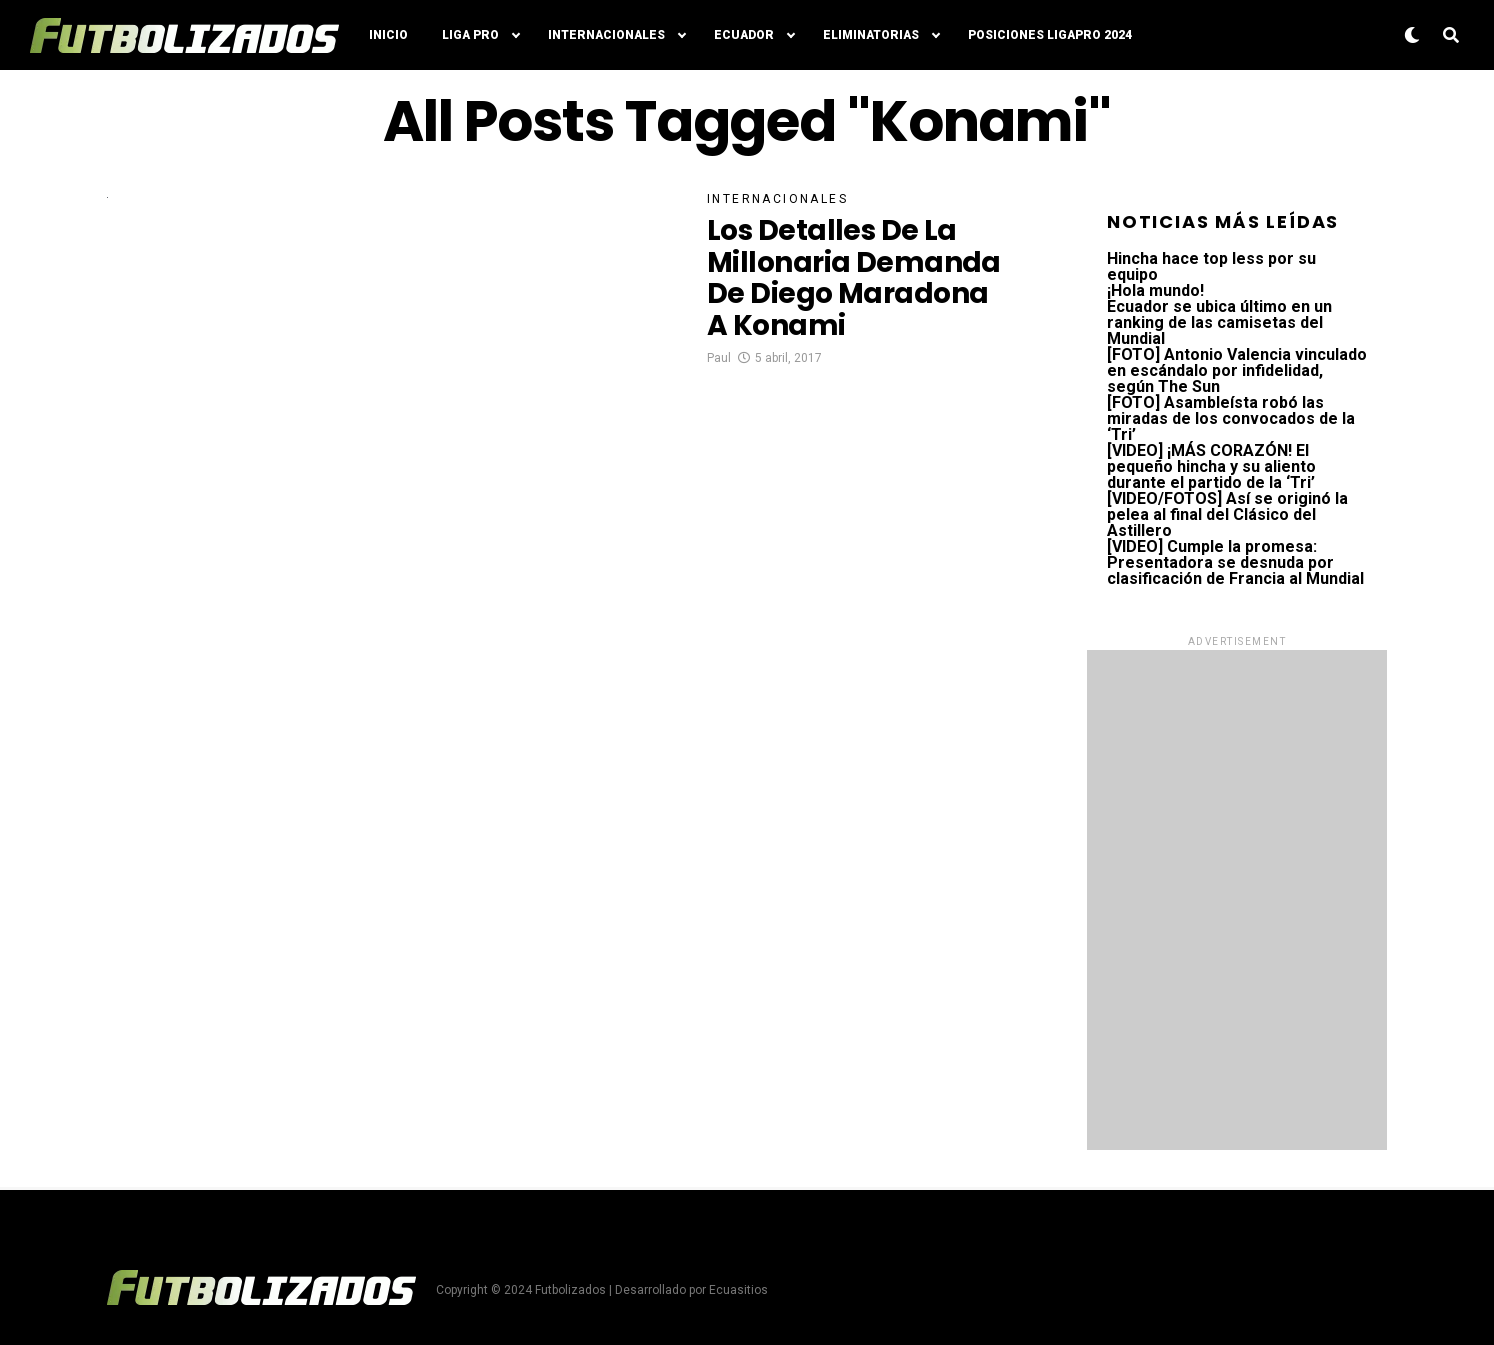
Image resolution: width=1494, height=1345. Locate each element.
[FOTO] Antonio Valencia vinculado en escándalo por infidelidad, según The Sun (1237, 370)
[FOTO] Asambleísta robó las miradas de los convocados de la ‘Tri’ (1231, 418)
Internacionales (606, 35)
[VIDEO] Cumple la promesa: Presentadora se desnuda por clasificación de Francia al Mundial (1235, 562)
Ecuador (744, 35)
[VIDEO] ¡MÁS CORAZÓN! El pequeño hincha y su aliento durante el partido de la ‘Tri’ (1211, 466)
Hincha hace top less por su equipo (1211, 266)
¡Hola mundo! (1155, 290)
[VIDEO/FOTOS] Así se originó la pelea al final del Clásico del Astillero (1227, 514)
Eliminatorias (871, 35)
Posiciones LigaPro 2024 (1050, 35)
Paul (719, 358)
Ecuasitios (738, 1290)
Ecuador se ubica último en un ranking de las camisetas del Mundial (1219, 322)
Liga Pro (470, 35)
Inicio (388, 35)
